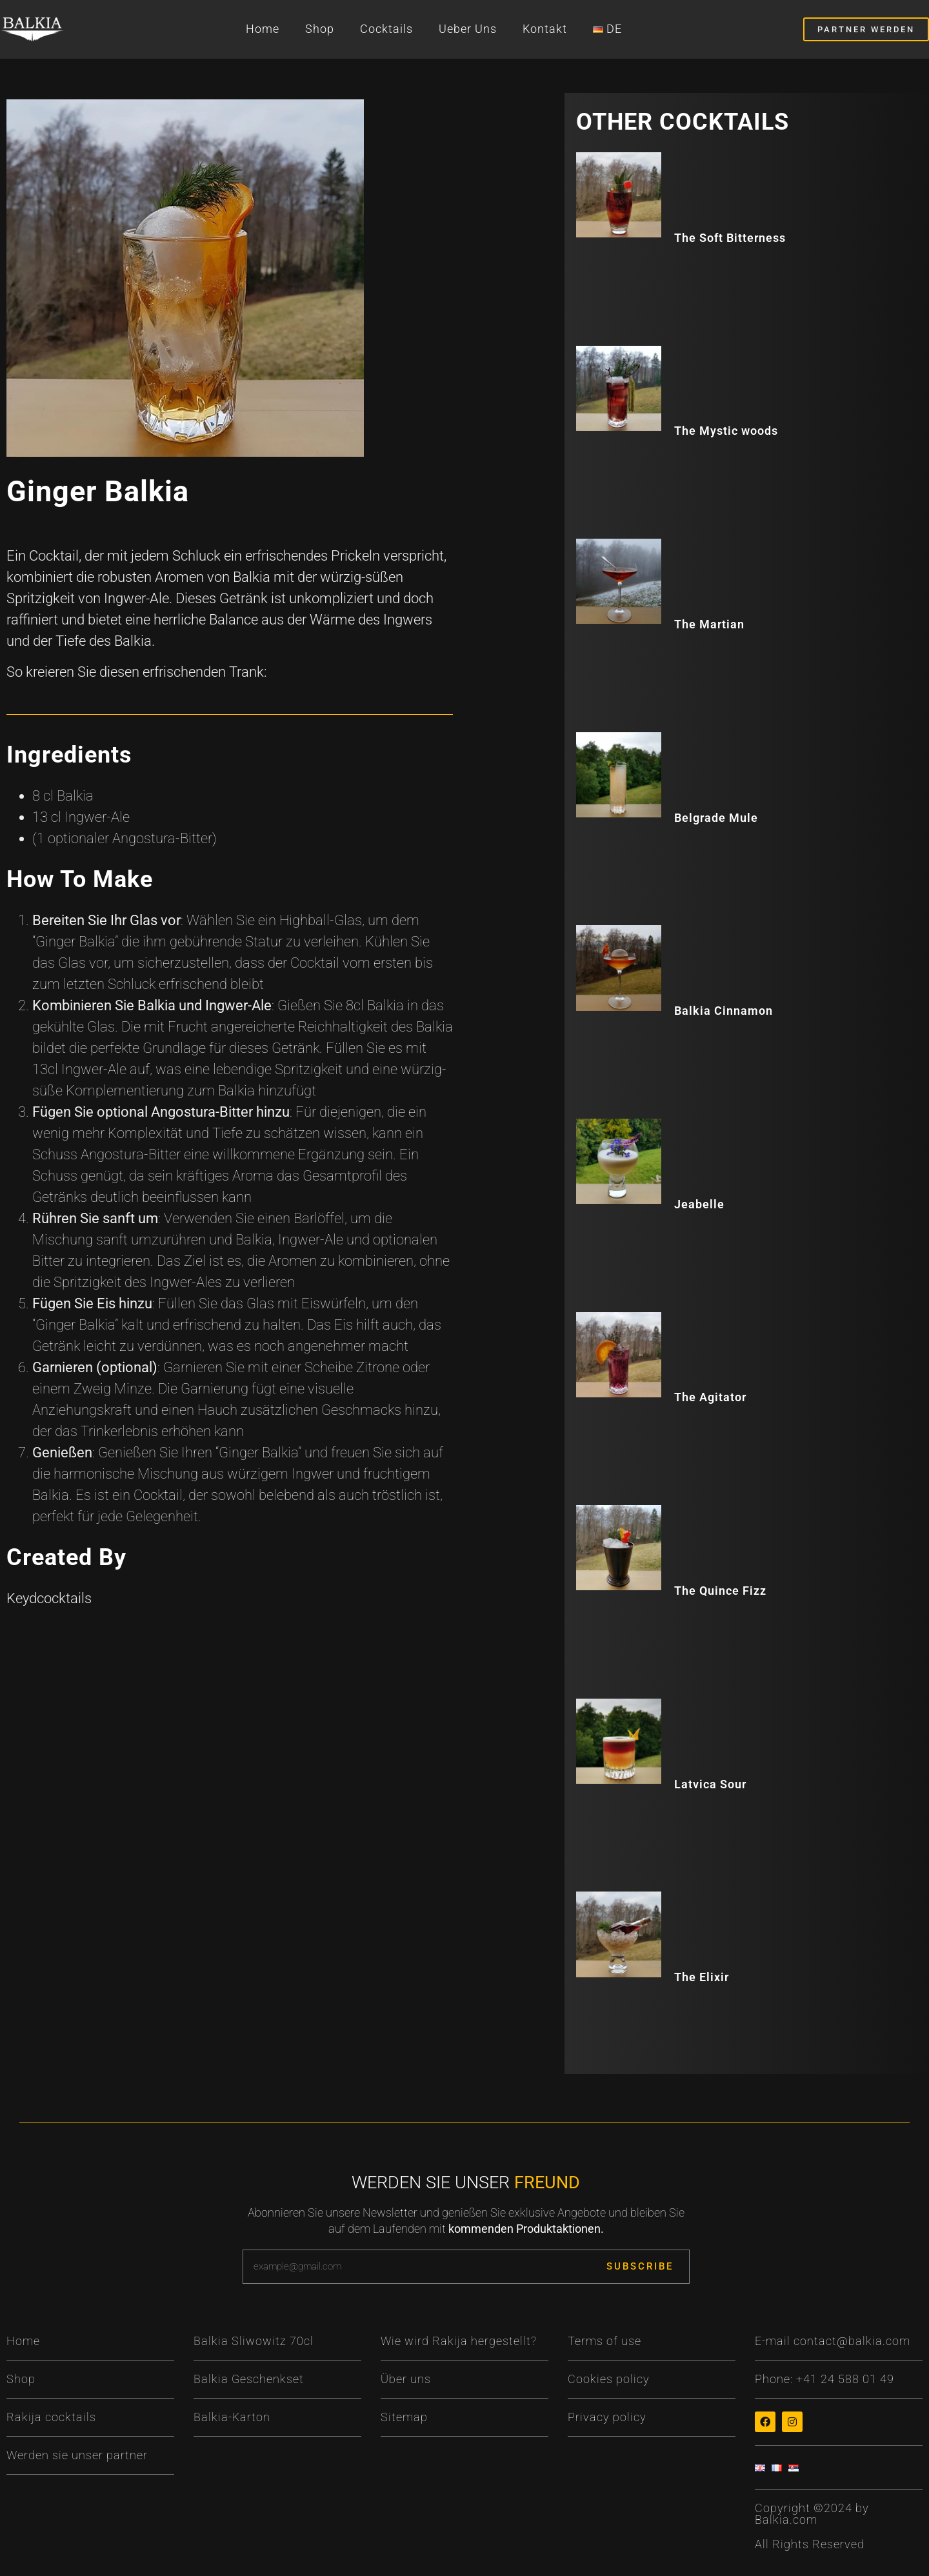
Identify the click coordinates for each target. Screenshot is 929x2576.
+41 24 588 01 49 (845, 2379)
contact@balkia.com (852, 2341)
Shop (319, 28)
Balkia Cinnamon (723, 1010)
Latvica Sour (710, 1784)
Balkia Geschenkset (249, 2379)
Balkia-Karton (232, 2417)
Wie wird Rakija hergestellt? (459, 2341)
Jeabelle (699, 1204)
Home (262, 28)
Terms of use (604, 2341)
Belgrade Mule (716, 817)
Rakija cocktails (51, 2417)
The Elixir (701, 1977)
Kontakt (545, 28)
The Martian (709, 624)
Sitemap (404, 2417)
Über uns (406, 2379)
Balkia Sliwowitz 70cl (254, 2341)
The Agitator (710, 1397)
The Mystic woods (726, 430)
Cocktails (386, 28)
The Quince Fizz (720, 1590)
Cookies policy (609, 2379)
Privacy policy (607, 2417)
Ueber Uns (468, 28)
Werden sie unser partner (77, 2455)
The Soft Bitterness (730, 238)
